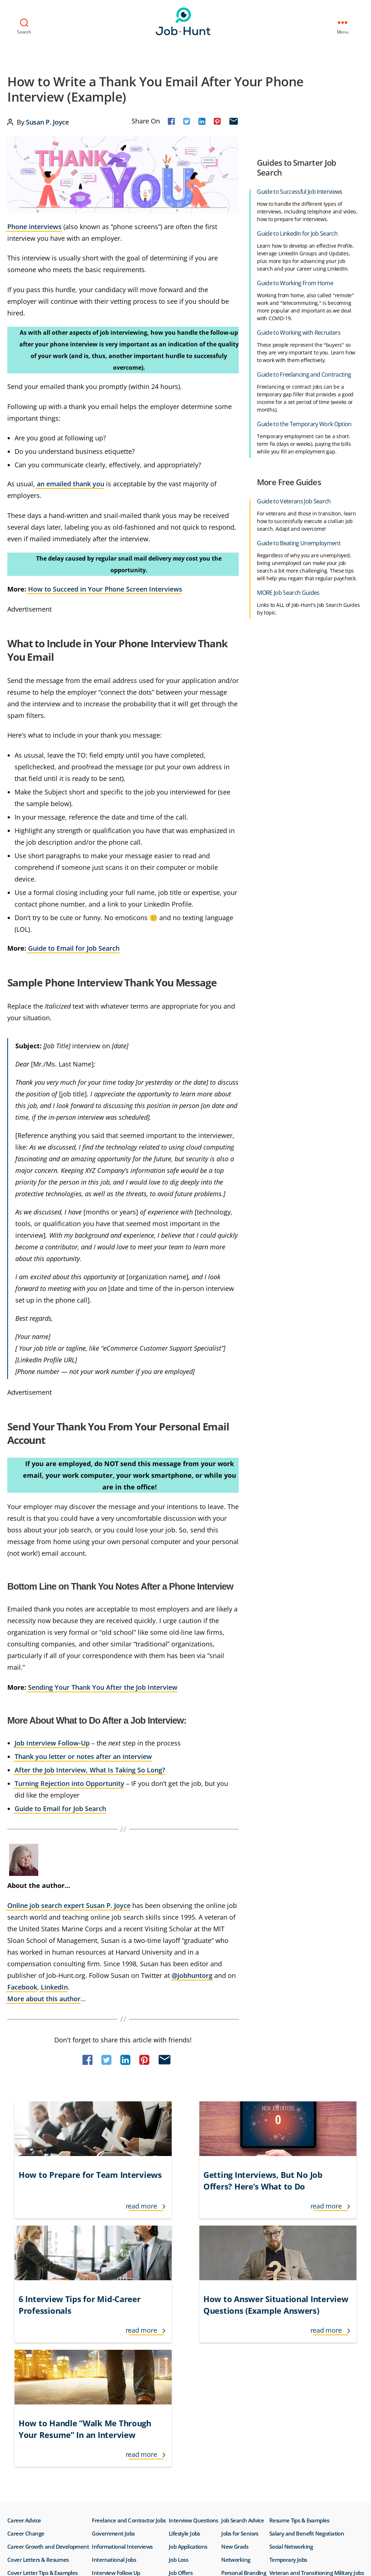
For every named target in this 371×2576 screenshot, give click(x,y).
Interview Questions (193, 2329)
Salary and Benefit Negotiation (306, 2342)
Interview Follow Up (116, 2381)
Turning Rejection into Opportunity (69, 1782)
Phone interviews (34, 225)
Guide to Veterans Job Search (294, 500)
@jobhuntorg (192, 1974)
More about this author (44, 1998)
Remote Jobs (236, 2395)
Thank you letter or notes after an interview (83, 1755)
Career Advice (24, 2329)
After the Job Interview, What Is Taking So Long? (90, 1769)
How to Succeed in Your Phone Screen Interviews (105, 588)
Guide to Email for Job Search (74, 947)
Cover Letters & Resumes (38, 2368)
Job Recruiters (186, 2395)
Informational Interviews (122, 2355)
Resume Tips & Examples (299, 2329)
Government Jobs (113, 2342)
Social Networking (291, 2355)
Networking (235, 2368)
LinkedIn (54, 1986)
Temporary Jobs (288, 2368)
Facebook (22, 1986)
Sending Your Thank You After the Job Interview (102, 1686)
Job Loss (178, 2368)
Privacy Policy (74, 2461)
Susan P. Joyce (47, 121)
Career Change (25, 2342)
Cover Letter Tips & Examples (42, 2381)
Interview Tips (109, 2395)
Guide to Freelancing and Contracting (304, 373)
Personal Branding (243, 2381)
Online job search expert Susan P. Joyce (68, 1904)
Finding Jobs (21, 2395)
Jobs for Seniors (239, 2342)
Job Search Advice (242, 2329)
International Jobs (114, 2368)
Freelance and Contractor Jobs (128, 2329)
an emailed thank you (70, 483)
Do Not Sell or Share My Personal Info (63, 2479)
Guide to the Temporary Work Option (304, 423)
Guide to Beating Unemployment (298, 542)
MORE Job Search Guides (288, 592)
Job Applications (188, 2355)
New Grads (234, 2355)
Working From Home (294, 2395)
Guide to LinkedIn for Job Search (297, 232)
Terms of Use (27, 2461)
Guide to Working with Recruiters (298, 332)
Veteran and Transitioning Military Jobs (316, 2381)
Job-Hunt (183, 21)
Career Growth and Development (48, 2355)
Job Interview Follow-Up (52, 1742)
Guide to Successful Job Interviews (299, 191)
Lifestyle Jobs (184, 2342)
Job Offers (180, 2381)
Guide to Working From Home (295, 282)
